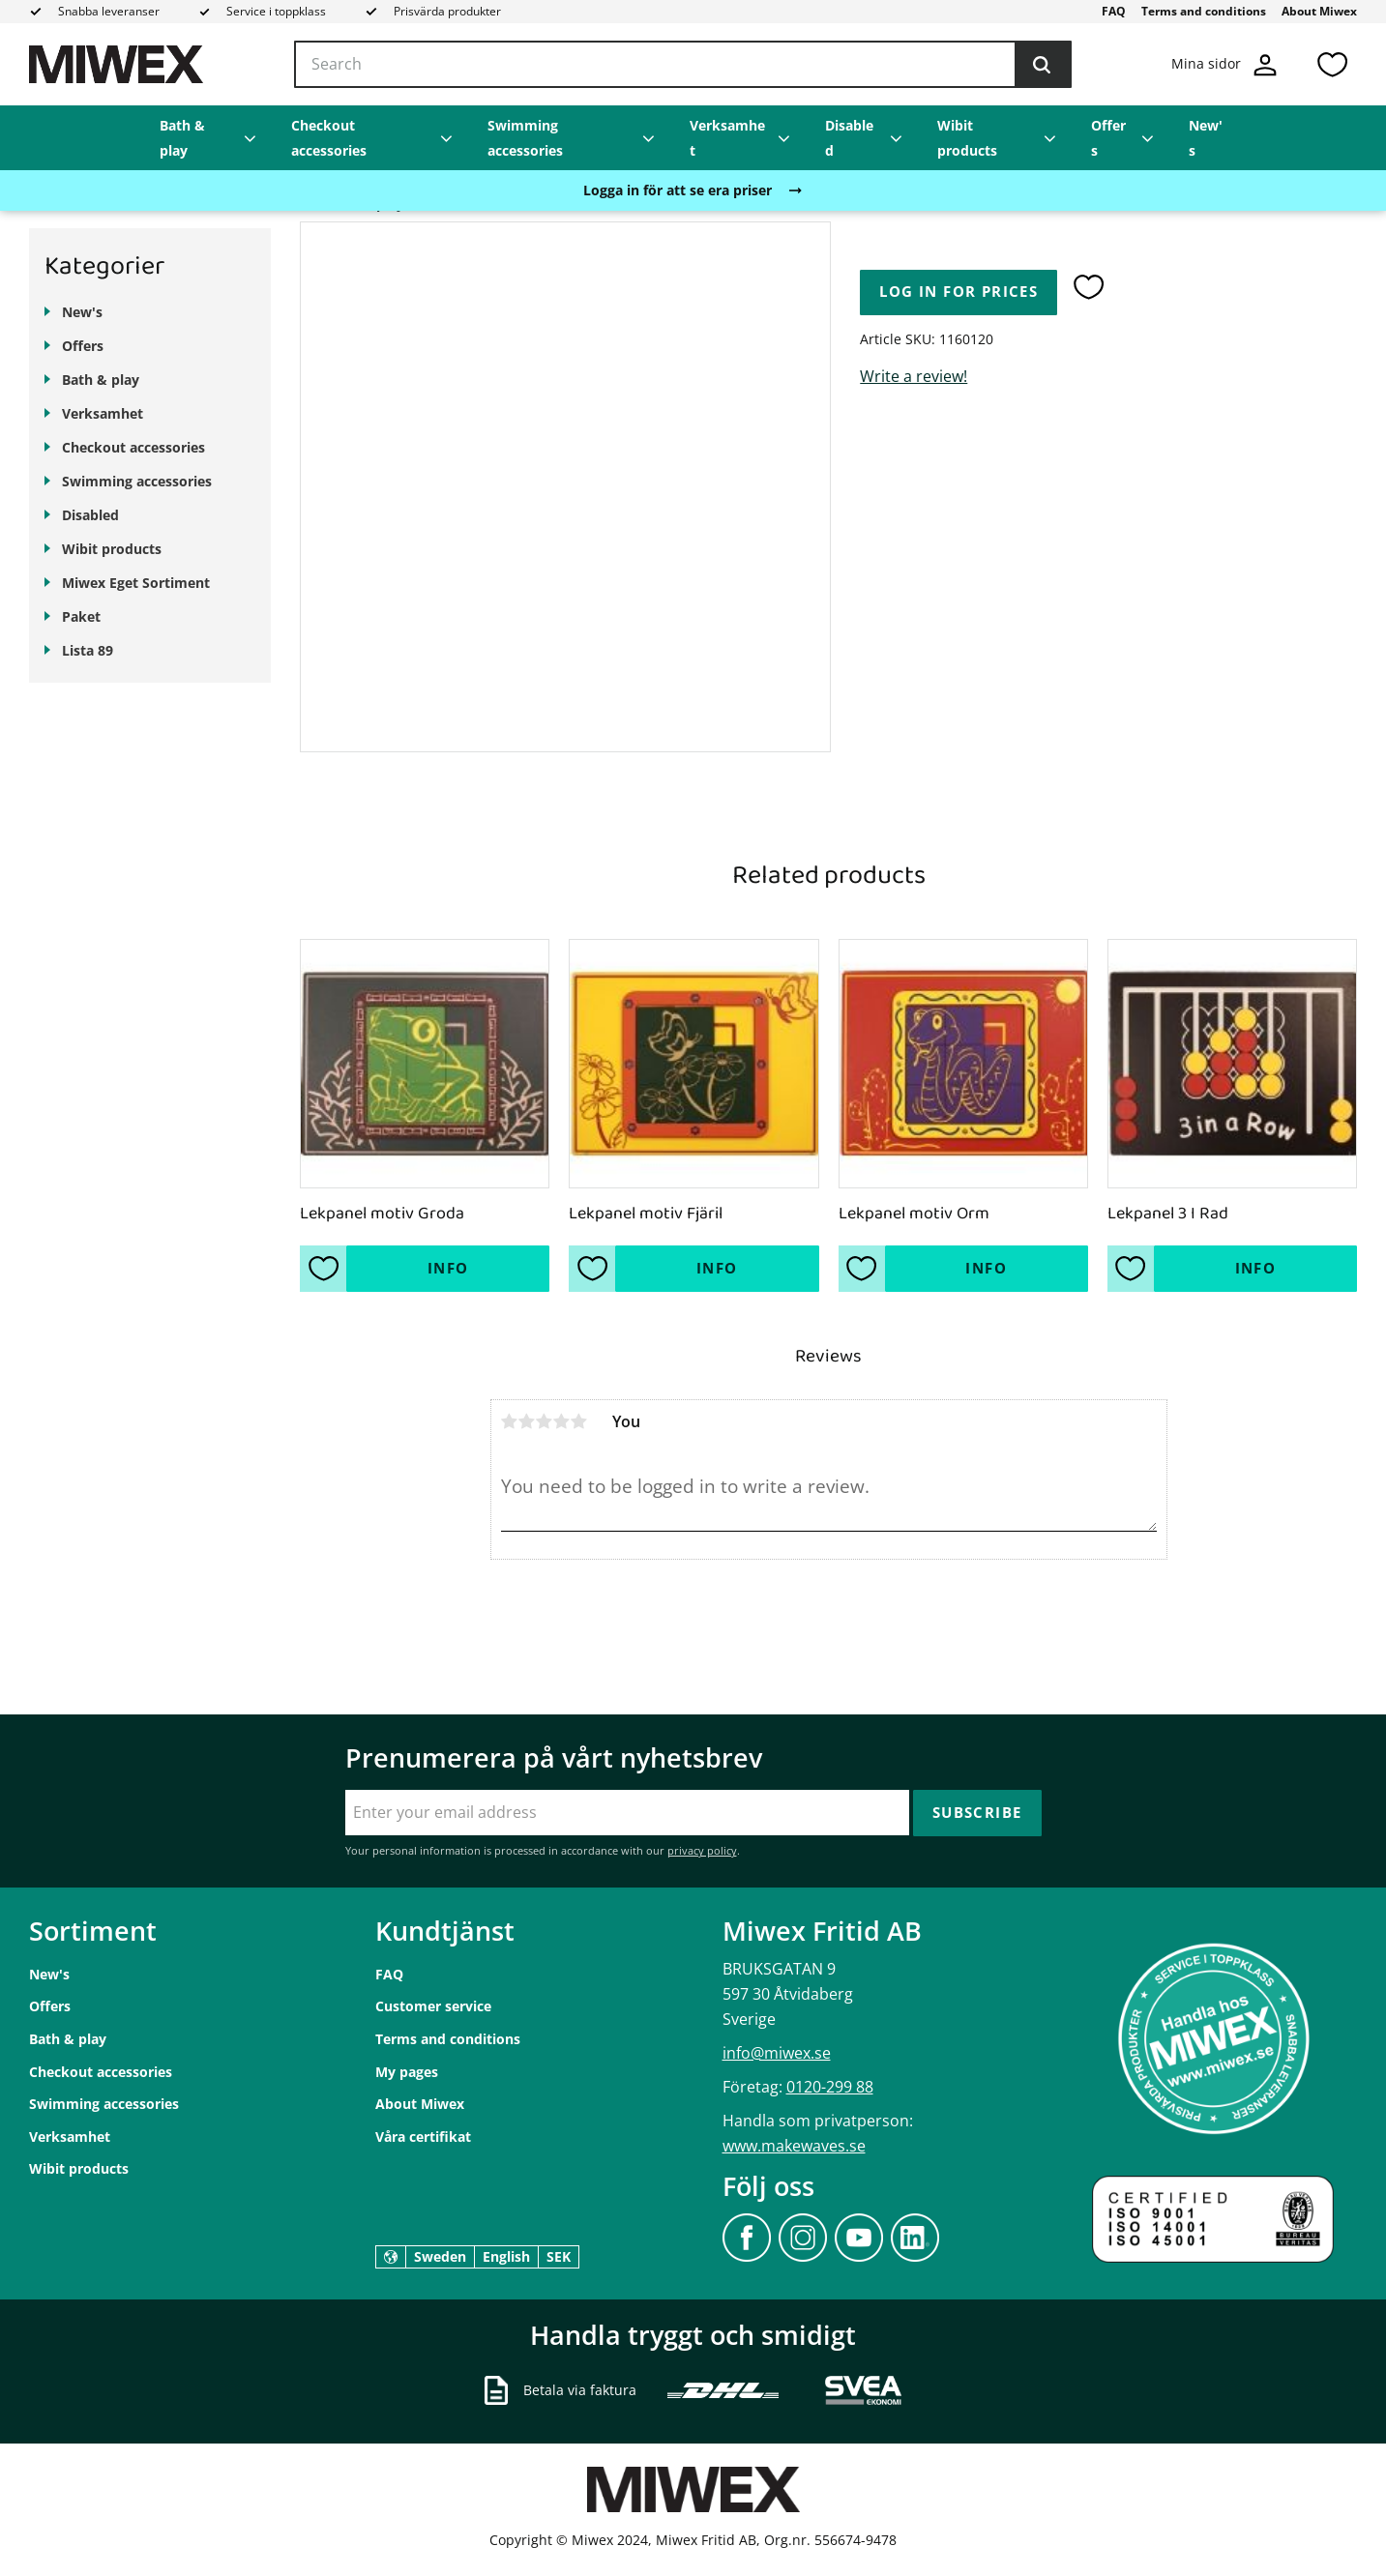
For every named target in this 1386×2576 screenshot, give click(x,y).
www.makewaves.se (794, 2145)
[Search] (1042, 65)
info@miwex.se (776, 2053)
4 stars (562, 1421)
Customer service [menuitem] (433, 2006)
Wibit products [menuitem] (967, 138)
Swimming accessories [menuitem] (525, 138)
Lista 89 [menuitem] (87, 650)
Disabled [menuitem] (849, 138)
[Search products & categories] (683, 65)
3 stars (544, 1421)
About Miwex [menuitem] (1319, 11)
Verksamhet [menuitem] (727, 138)
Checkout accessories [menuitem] (329, 138)
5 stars (579, 1421)
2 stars (527, 1421)
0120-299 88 (829, 2086)
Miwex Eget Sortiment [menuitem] (136, 582)
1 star (509, 1421)
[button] (1332, 64)
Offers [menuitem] (1108, 138)
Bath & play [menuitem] (182, 138)
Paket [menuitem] (81, 616)
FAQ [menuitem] (1114, 11)
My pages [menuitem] (406, 2072)
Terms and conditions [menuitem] (1203, 11)
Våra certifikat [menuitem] (423, 2136)
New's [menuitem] (1206, 138)
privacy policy (702, 1850)
